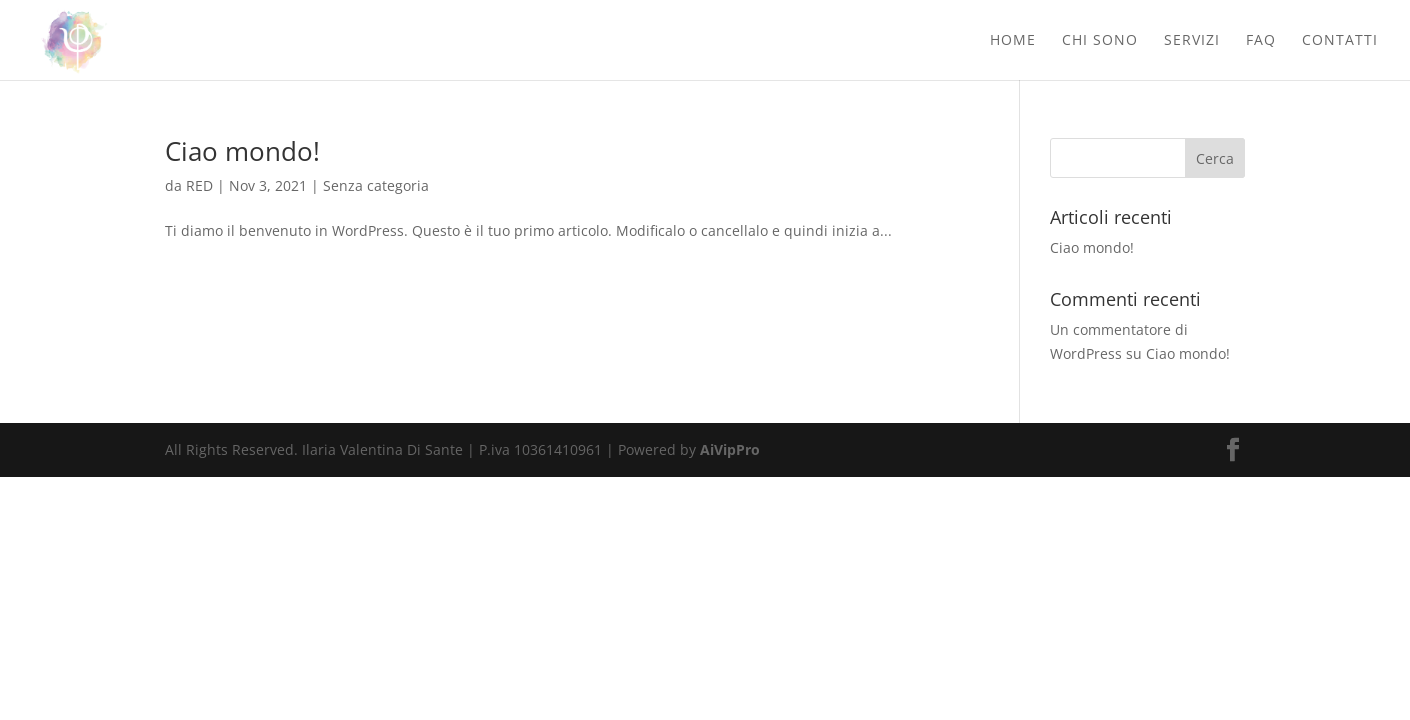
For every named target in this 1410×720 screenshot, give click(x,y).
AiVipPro (730, 449)
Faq (1261, 41)
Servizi (1192, 41)
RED (199, 185)
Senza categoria (376, 185)
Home (1013, 41)
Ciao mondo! (242, 151)
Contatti (1340, 41)
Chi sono (1100, 41)
